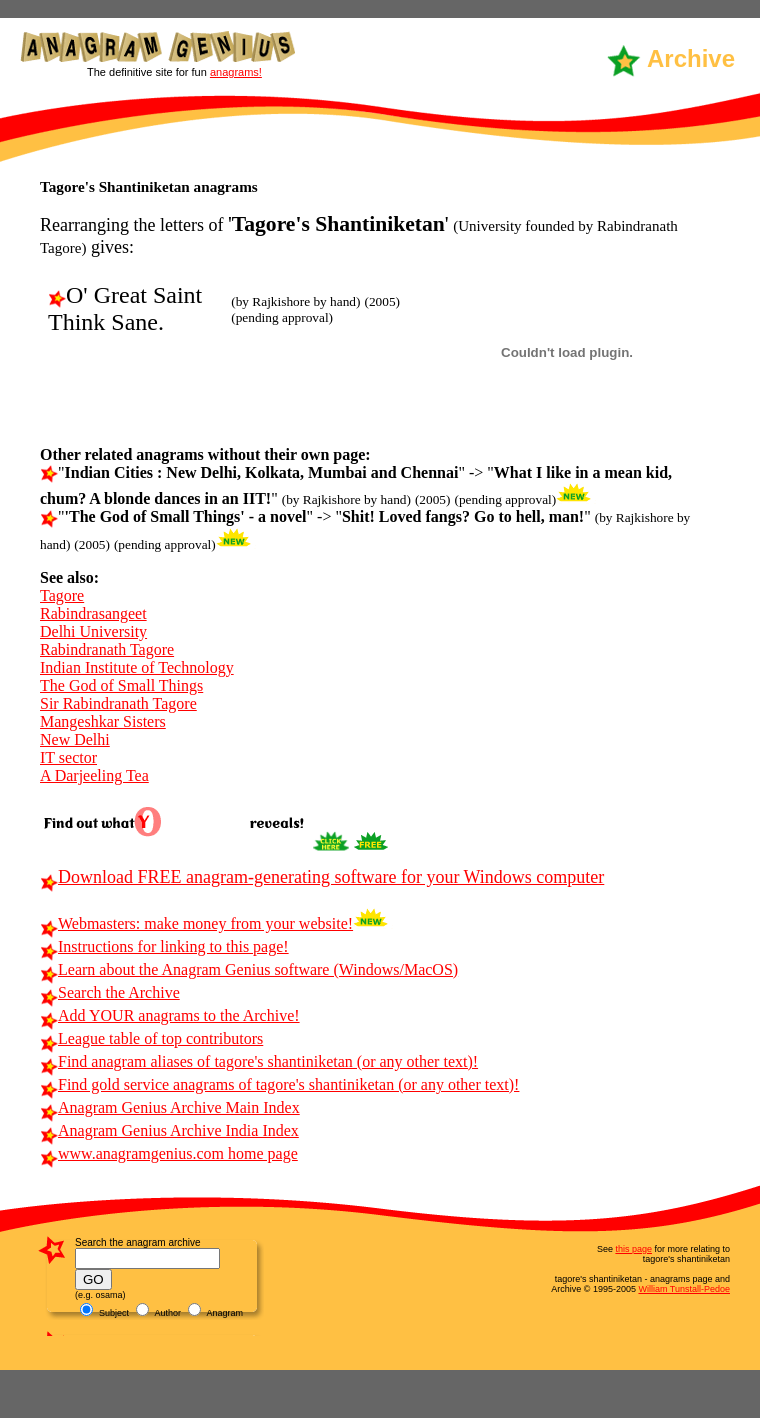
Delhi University (93, 631)
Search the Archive (110, 992)
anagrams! (236, 72)
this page (633, 1249)
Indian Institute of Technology (137, 667)
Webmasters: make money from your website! (196, 923)
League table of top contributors (151, 1038)
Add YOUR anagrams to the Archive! (170, 1015)
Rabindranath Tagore (107, 649)
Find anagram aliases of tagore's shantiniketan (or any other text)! (259, 1061)
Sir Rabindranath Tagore (118, 703)
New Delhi (75, 739)
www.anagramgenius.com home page (169, 1153)
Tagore (62, 595)
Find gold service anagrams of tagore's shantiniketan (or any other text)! (279, 1084)
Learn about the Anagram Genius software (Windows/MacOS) (249, 969)
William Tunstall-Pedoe (684, 1289)
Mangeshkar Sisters (103, 721)
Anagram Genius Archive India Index (169, 1130)
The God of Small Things (121, 685)
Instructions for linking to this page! (164, 946)
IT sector (68, 757)
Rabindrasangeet (93, 613)
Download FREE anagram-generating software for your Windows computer (322, 877)
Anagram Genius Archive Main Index (170, 1107)
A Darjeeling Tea (94, 775)
